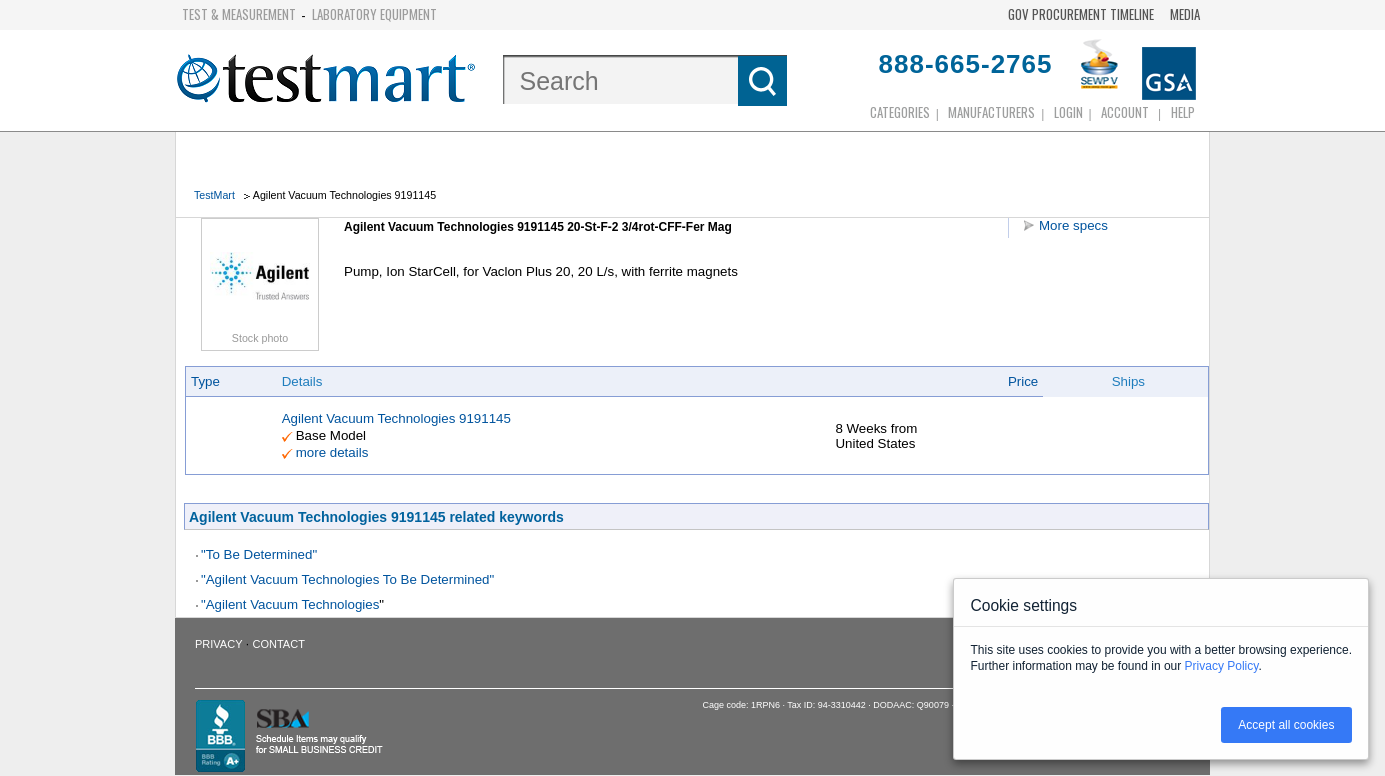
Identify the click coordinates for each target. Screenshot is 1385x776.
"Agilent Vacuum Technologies (290, 604)
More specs (1073, 225)
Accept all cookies (1286, 725)
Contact (279, 644)
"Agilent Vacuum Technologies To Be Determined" (347, 579)
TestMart (214, 195)
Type (205, 381)
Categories (900, 112)
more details (332, 452)
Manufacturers (991, 112)
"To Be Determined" (259, 554)
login (1068, 112)
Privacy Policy (1222, 666)
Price (1023, 381)
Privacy (218, 644)
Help (1183, 112)
